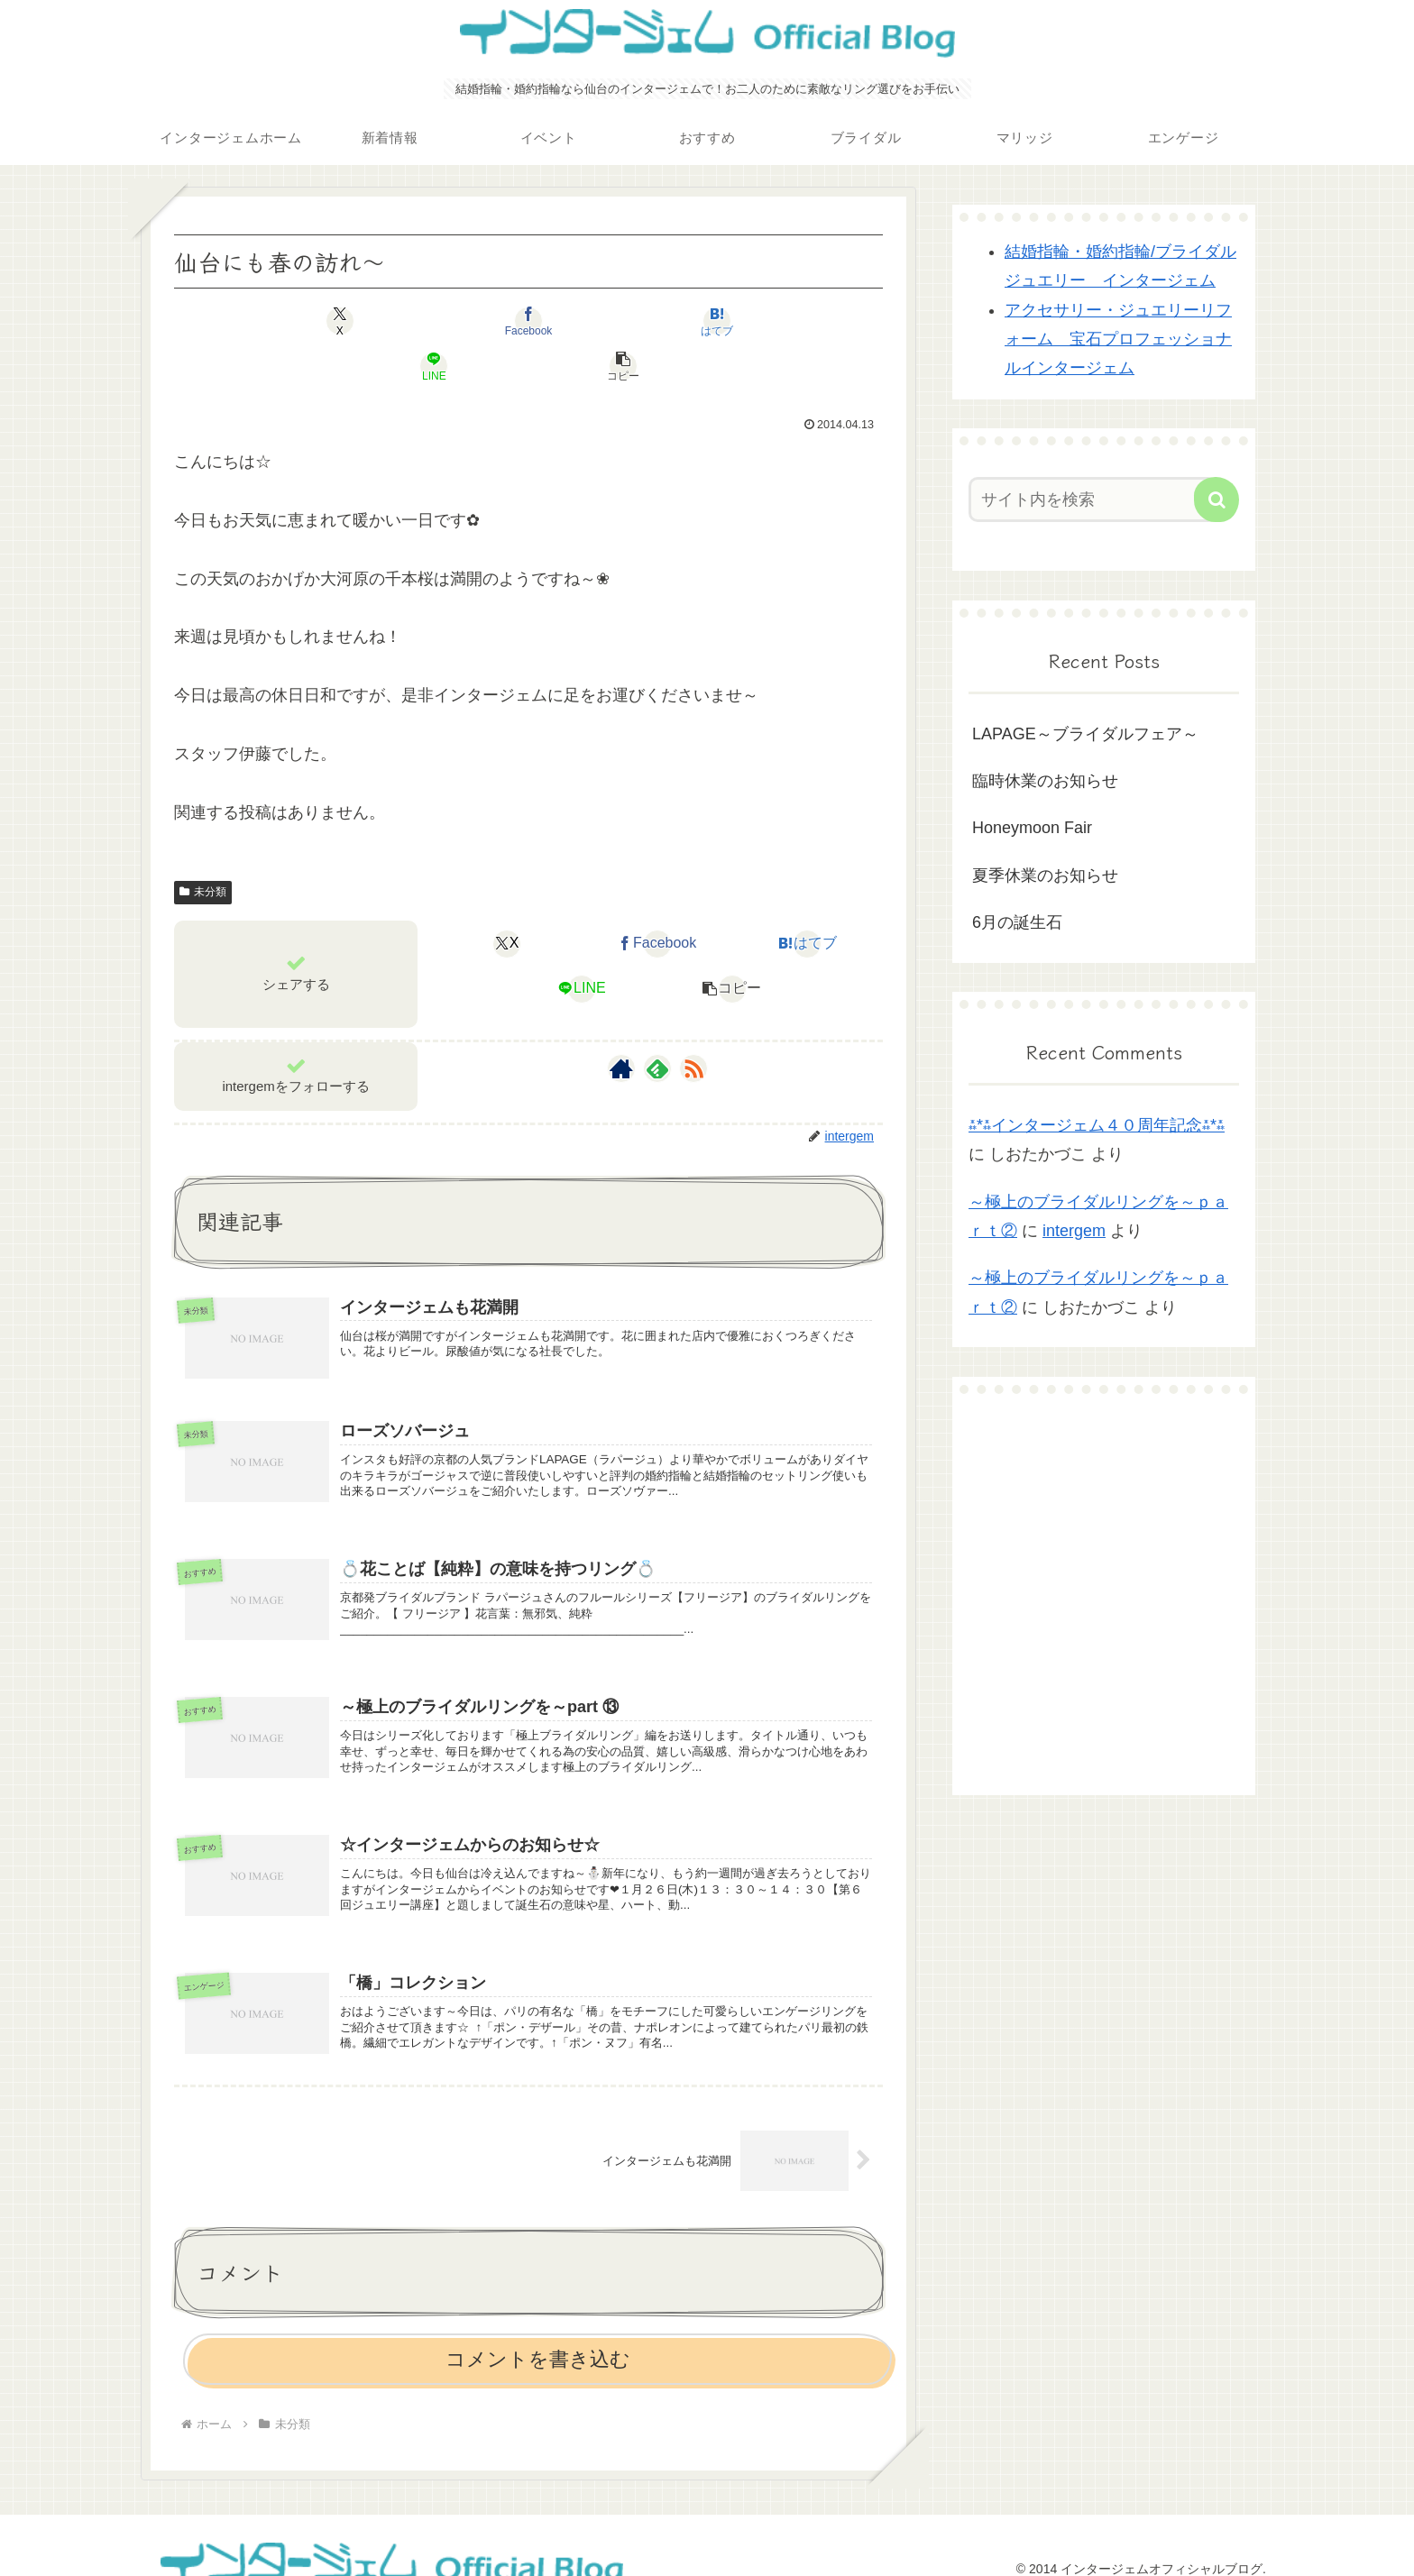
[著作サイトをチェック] (621, 1023)
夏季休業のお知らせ (1045, 875)
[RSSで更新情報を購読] (693, 1023)
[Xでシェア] (290, 321)
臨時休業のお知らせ (1045, 781)
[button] (766, 321)
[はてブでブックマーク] (528, 321)
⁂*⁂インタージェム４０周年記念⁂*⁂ (1097, 1125)
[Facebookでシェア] (409, 321)
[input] (1093, 499)
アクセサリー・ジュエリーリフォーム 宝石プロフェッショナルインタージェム (1118, 339)
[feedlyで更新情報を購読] (657, 1023)
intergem (1074, 1231)
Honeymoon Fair (1032, 828)
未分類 (202, 846)
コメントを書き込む (537, 2340)
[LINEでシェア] (647, 321)
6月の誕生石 (1017, 922)
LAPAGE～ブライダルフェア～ (1085, 734)
